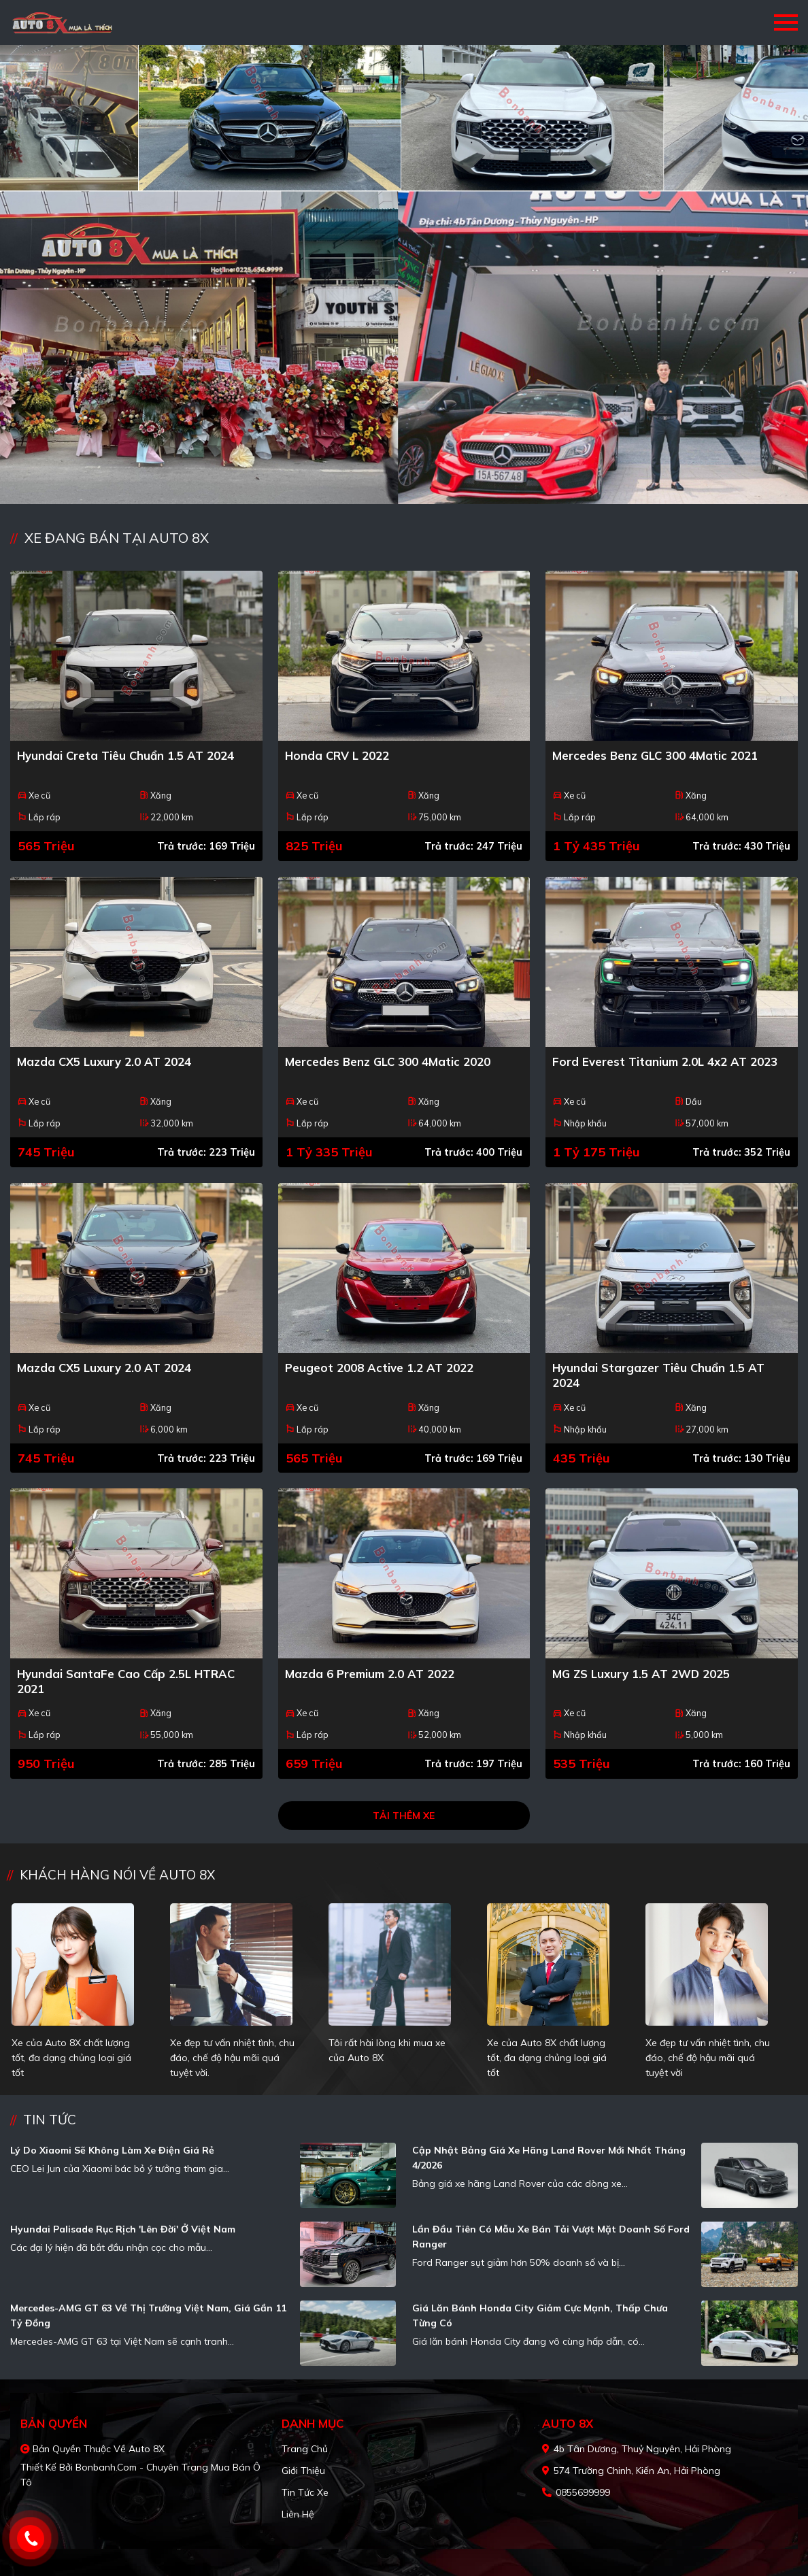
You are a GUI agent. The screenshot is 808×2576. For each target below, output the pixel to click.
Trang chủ (305, 2449)
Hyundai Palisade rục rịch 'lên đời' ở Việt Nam (122, 2229)
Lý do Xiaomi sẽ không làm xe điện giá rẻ (112, 2150)
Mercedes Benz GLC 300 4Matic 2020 (387, 1061)
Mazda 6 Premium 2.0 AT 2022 (369, 1674)
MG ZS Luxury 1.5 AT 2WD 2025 (641, 1674)
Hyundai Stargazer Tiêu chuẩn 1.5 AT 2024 (658, 1375)
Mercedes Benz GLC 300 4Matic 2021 (655, 755)
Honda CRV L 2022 (337, 755)
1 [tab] (397, 483)
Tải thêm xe (404, 1815)
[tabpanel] (404, 274)
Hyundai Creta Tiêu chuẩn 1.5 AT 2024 (125, 755)
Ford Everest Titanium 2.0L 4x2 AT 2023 (664, 1061)
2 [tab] (411, 483)
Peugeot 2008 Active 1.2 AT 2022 (379, 1367)
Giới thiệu (303, 2470)
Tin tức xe (305, 2492)
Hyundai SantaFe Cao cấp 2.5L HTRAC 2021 (126, 1681)
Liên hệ (298, 2514)
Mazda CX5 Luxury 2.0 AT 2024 (104, 1061)
